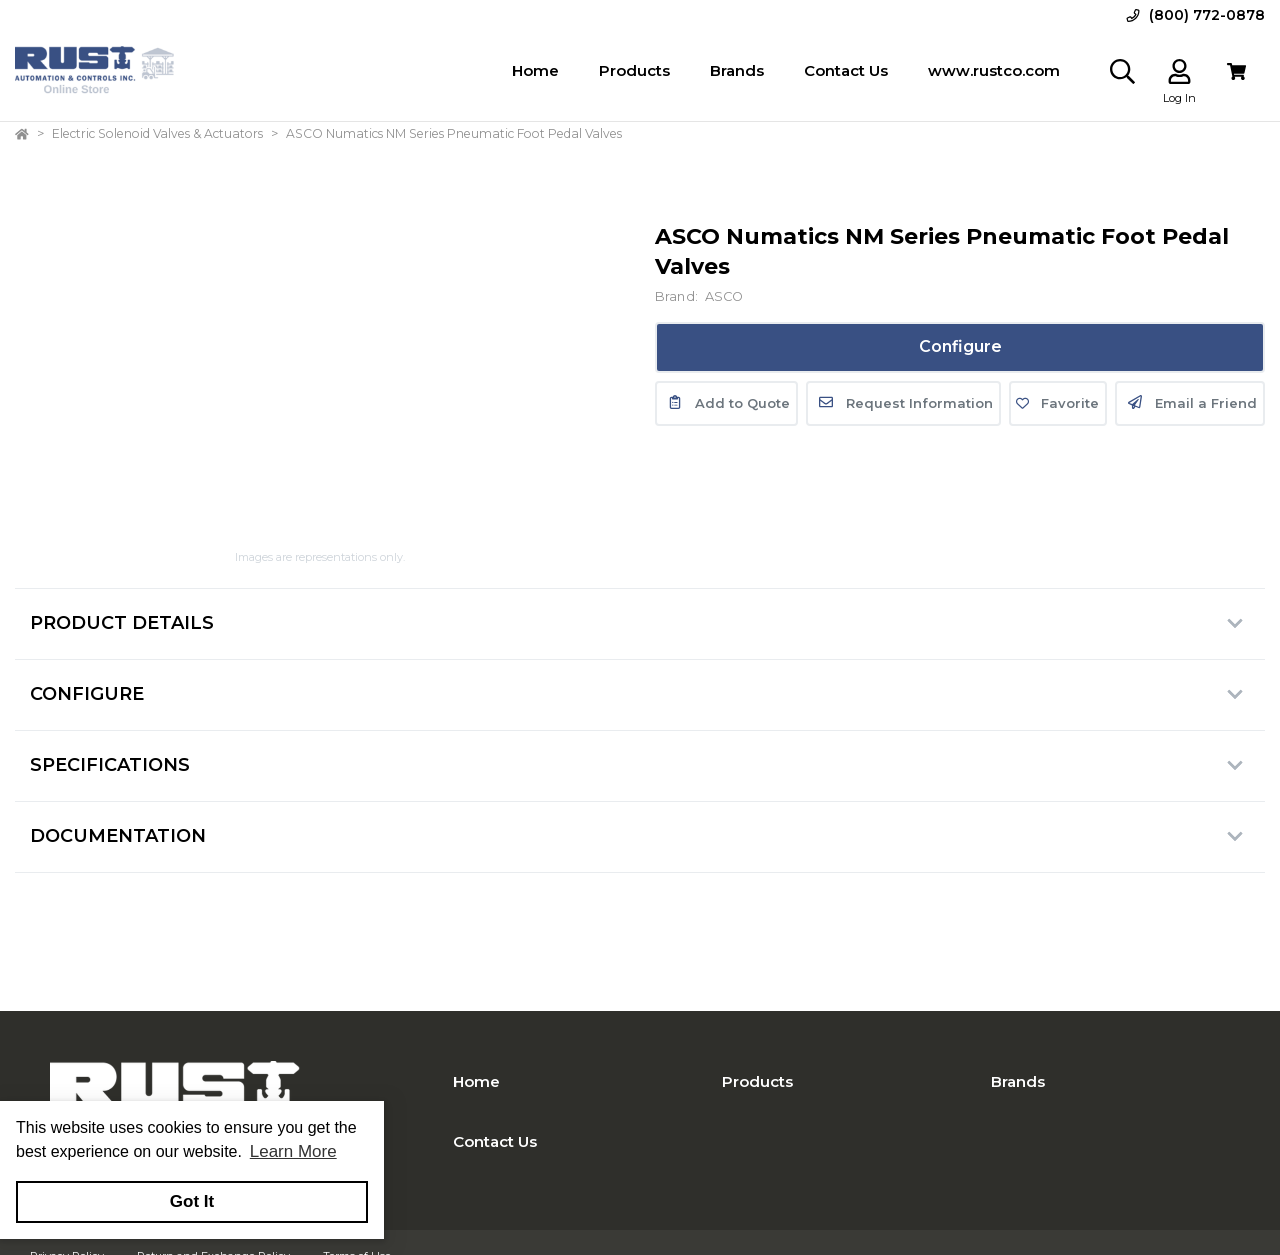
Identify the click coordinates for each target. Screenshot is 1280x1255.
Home (476, 1081)
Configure (960, 346)
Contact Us (495, 1141)
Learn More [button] (293, 1151)
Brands (1018, 1081)
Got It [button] (192, 1201)
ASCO (724, 296)
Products (757, 1081)
